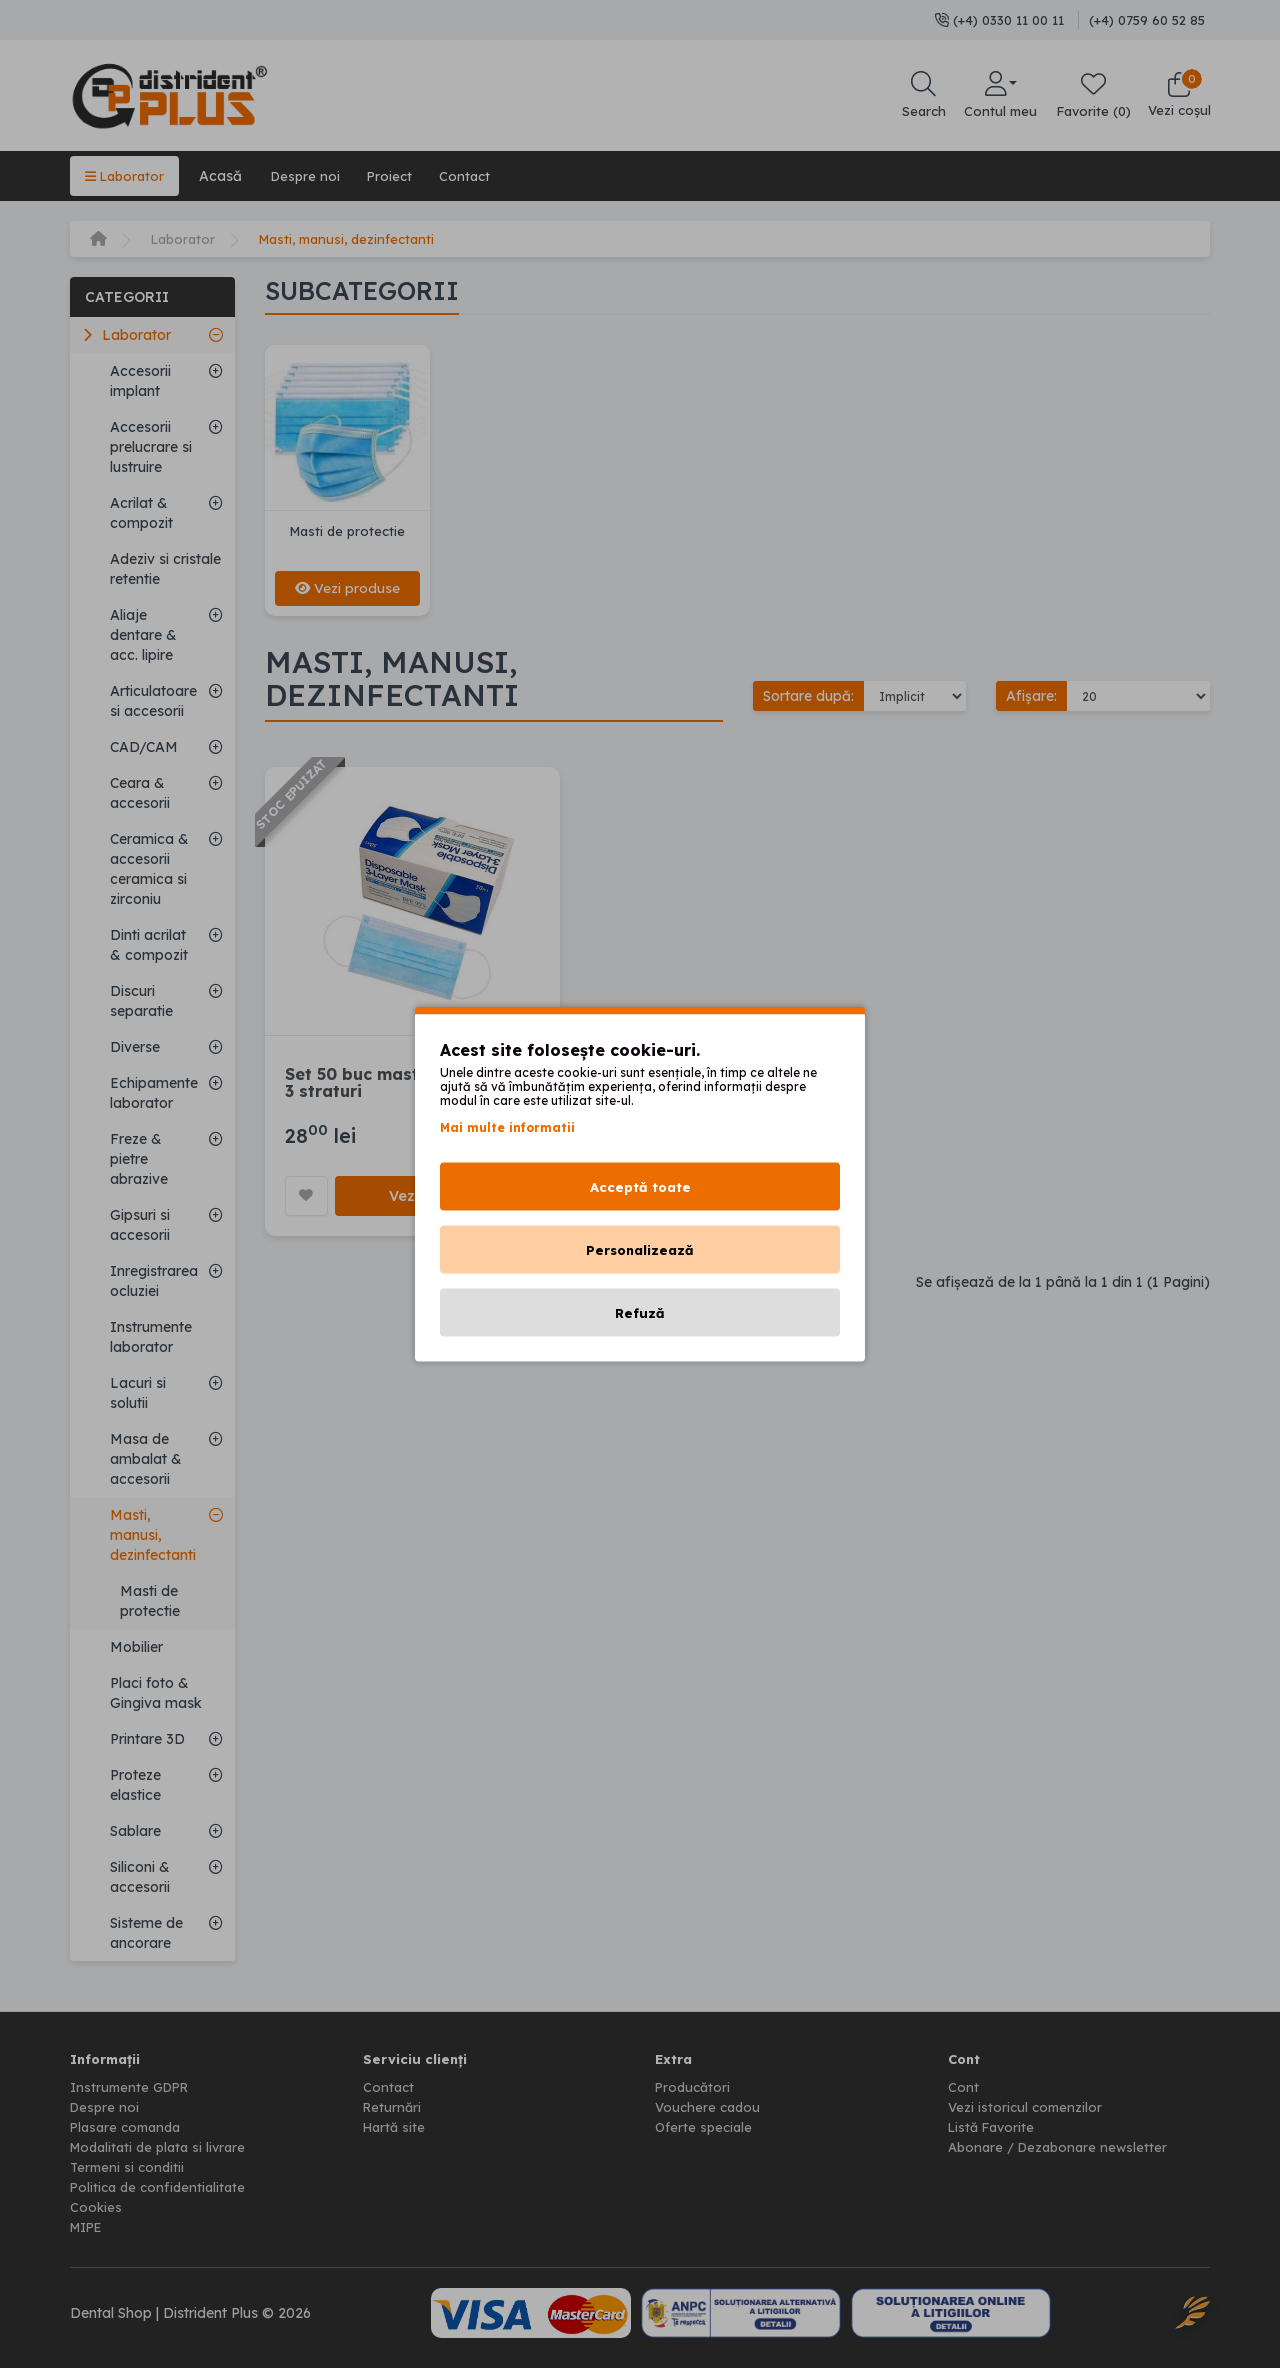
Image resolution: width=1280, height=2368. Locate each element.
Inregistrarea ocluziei (154, 1281)
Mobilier (136, 1647)
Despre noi (314, 176)
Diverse (135, 1047)
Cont (963, 2087)
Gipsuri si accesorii (140, 1225)
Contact (483, 176)
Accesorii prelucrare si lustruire (151, 447)
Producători (694, 2087)
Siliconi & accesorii (140, 1877)
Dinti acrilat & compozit (149, 945)
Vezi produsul (440, 1198)
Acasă (226, 176)
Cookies (96, 2207)
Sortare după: (808, 697)
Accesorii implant (140, 381)
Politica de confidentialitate (161, 2187)
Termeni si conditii (129, 2167)
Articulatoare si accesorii (153, 701)
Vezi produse (348, 588)
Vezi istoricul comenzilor (1027, 2107)
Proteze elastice (135, 1785)
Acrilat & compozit (141, 513)
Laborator (127, 176)
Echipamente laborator (154, 1093)
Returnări (393, 2107)
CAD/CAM (144, 747)
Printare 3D (147, 1739)
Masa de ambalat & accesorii (146, 1459)
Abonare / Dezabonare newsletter (1062, 2147)
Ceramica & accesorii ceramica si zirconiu (149, 869)
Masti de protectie (150, 1601)
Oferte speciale (705, 2127)
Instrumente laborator (151, 1337)
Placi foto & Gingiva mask (156, 1693)
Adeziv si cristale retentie (165, 569)
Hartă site (396, 2127)
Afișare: (1031, 697)
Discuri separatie (141, 1001)
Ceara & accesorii (140, 793)
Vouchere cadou (710, 2107)
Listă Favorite (994, 2127)
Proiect (403, 176)
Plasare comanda (129, 2127)
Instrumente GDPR (133, 2087)
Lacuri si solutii (138, 1393)
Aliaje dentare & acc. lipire (143, 635)
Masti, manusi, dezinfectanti (357, 239)
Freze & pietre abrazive (139, 1159)
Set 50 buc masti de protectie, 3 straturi (411, 1084)
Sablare (135, 1831)
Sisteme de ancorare (146, 1933)
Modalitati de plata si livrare (163, 2147)
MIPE (89, 2227)
